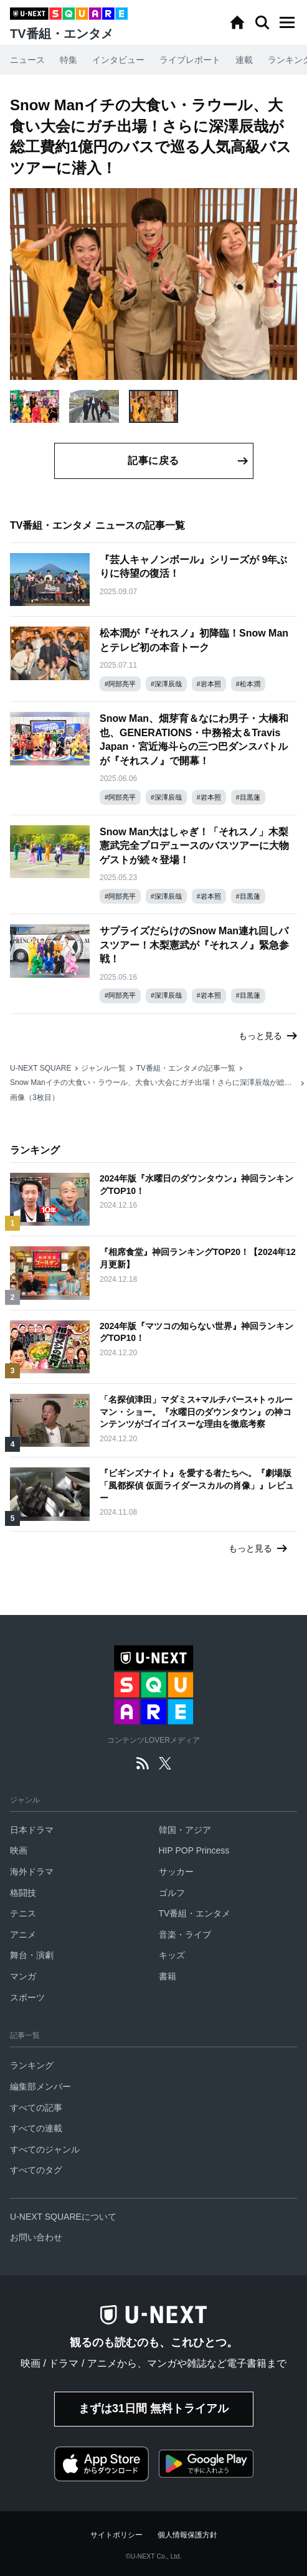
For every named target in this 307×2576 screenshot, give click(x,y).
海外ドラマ (32, 1872)
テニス (23, 1913)
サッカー (176, 1872)
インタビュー (118, 60)
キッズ (172, 1955)
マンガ (23, 1976)
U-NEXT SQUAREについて (63, 2217)
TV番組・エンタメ (195, 1913)
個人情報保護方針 (187, 2535)
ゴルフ (172, 1893)
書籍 (167, 1976)
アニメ (23, 1934)
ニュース (27, 60)
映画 (18, 1850)
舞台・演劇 (32, 1955)
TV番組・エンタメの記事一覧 (185, 1068)
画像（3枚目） (34, 1097)
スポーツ (27, 1997)
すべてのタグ (36, 2170)
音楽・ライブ (185, 1934)
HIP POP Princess (194, 1850)
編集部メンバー (40, 2086)
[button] (287, 22)
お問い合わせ (36, 2237)
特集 (68, 60)
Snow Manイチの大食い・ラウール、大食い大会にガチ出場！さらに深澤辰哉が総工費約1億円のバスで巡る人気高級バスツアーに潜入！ (153, 1082)
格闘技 (23, 1893)
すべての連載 (36, 2128)
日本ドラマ (32, 1830)
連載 (244, 60)
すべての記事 (36, 2108)
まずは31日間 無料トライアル (153, 2408)
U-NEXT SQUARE (40, 1068)
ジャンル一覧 (103, 1068)
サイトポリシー (116, 2535)
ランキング (32, 2065)
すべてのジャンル (45, 2149)
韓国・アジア (185, 1830)
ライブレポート (189, 60)
